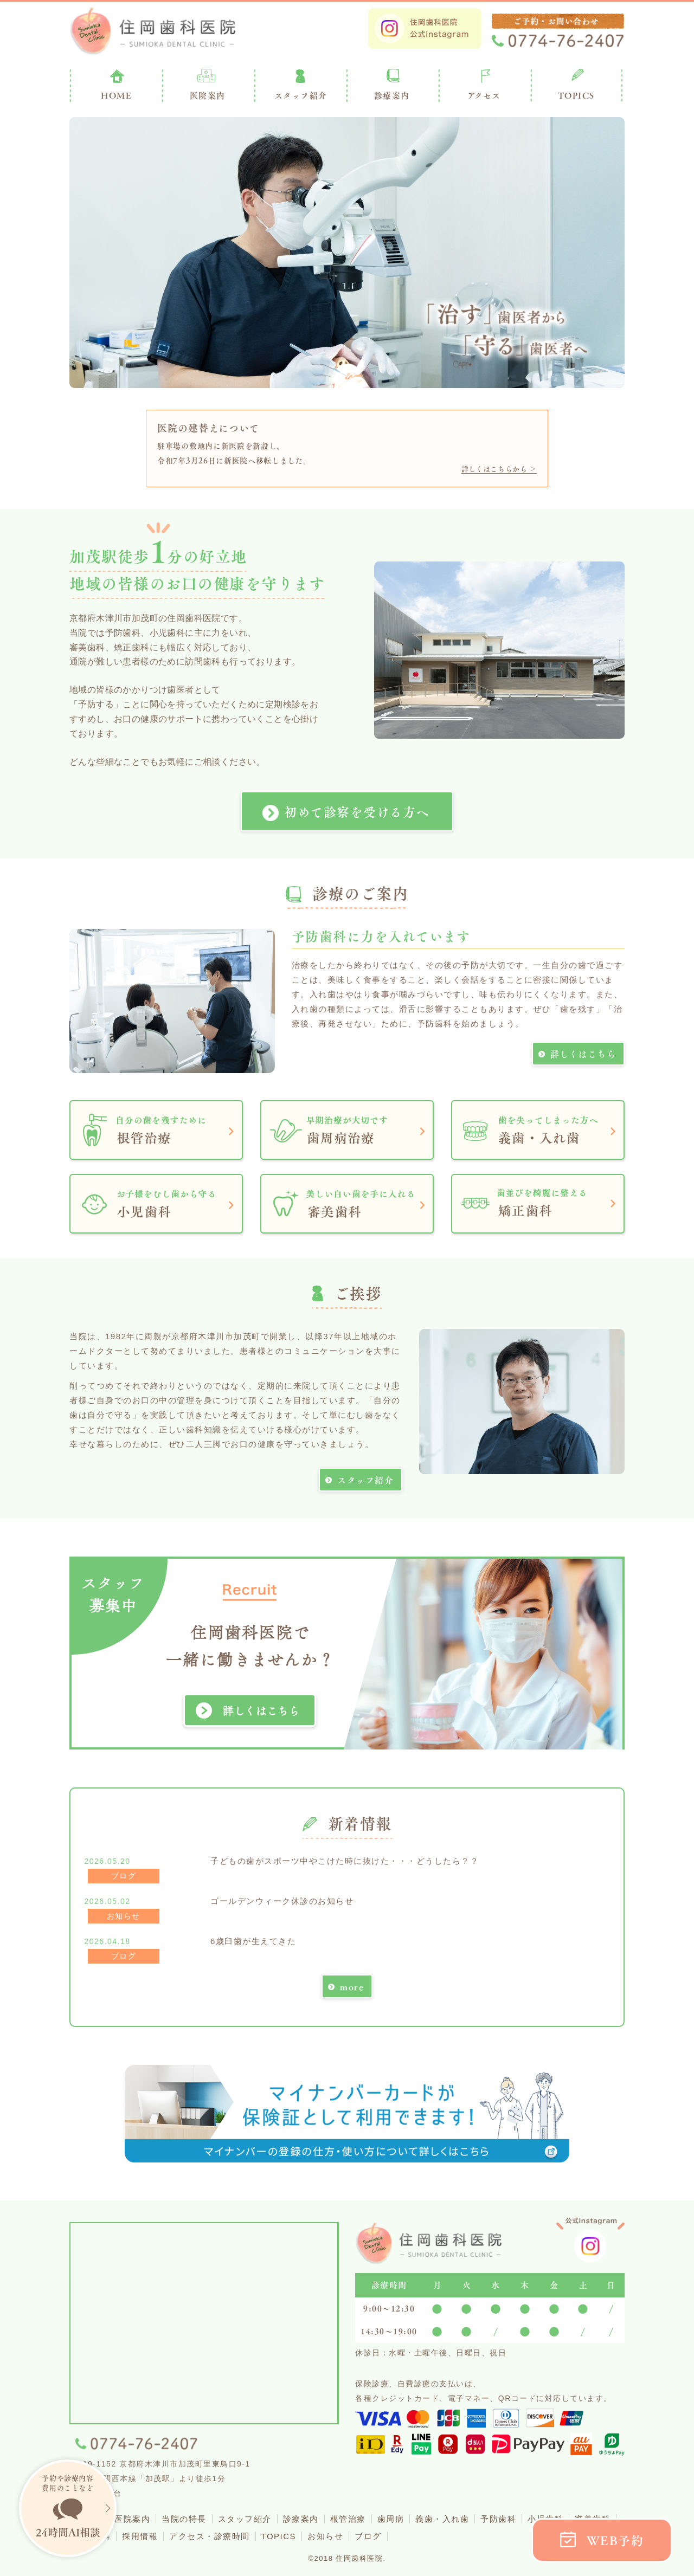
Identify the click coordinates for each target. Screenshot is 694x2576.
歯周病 (390, 2518)
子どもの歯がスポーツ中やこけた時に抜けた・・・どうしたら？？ (344, 1860)
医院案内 (208, 95)
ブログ (368, 2536)
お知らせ (325, 2536)
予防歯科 (498, 2518)
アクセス (484, 95)
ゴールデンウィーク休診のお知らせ (282, 1901)
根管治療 (348, 2518)
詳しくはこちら (583, 1054)
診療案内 (392, 95)
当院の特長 (184, 2518)
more (352, 1986)
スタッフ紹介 (365, 1480)
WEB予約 (615, 2540)
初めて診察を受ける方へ (356, 812)
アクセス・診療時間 (209, 2536)
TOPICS (576, 95)
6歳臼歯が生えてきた (253, 1941)
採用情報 (140, 2536)
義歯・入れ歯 (442, 2518)
